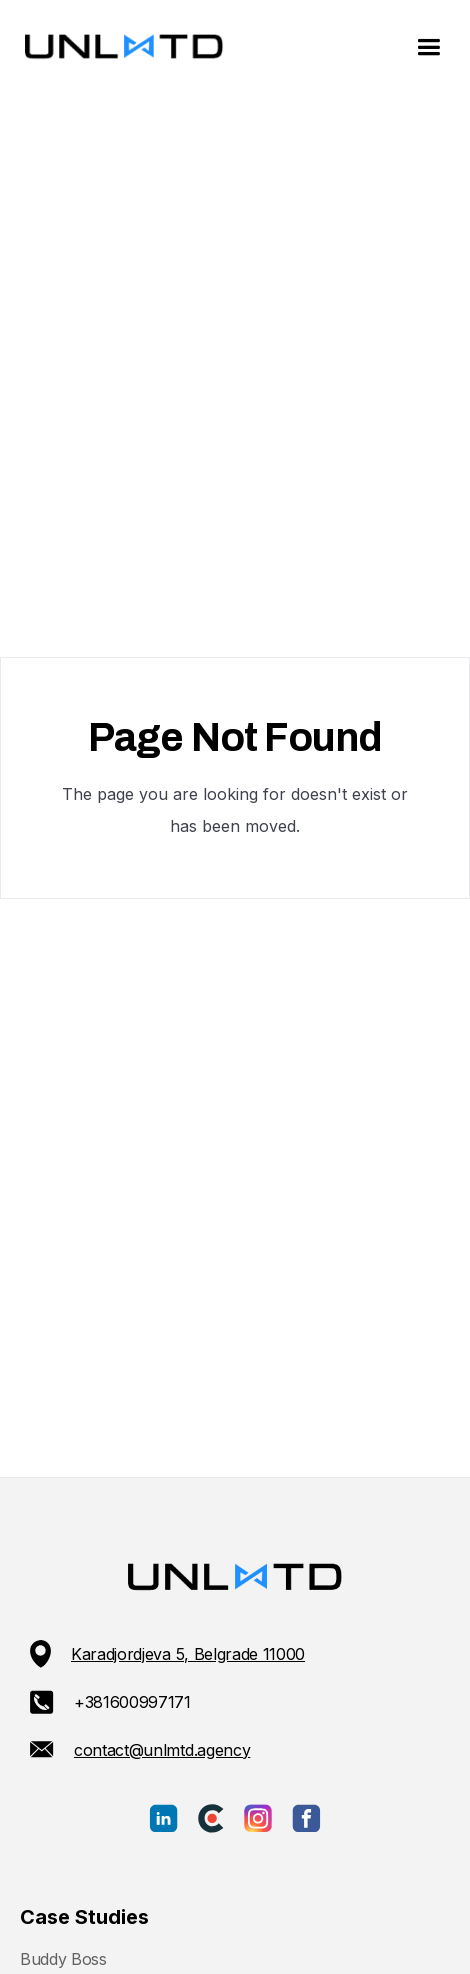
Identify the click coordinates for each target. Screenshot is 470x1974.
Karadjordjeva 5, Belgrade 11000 (188, 1654)
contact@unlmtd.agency (162, 1750)
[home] (119, 48)
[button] (428, 47)
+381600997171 (132, 1702)
